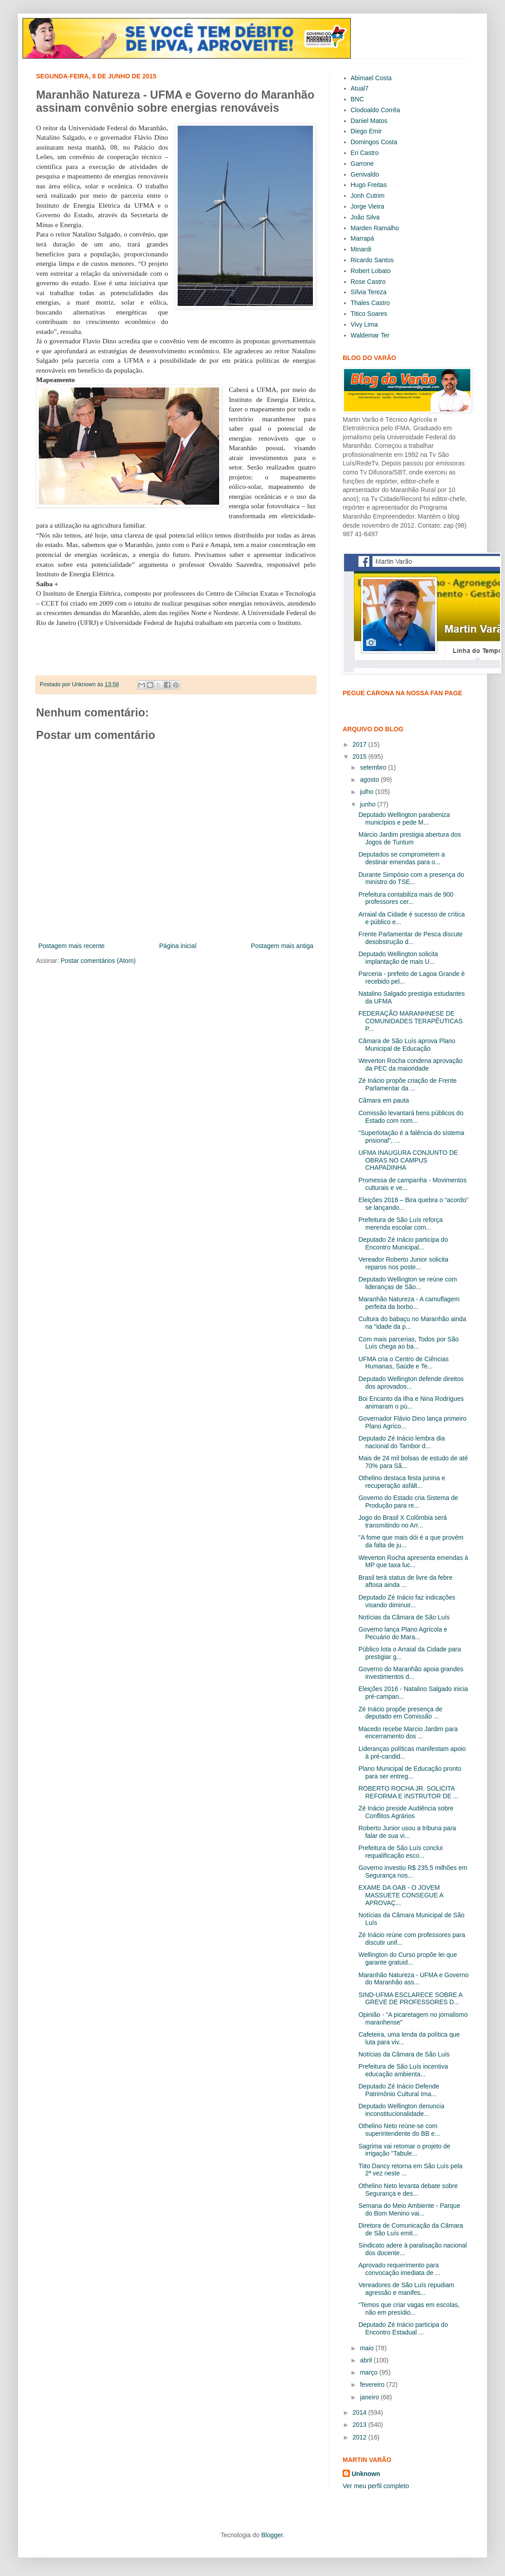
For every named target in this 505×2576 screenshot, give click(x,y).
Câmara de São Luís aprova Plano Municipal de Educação (406, 1044)
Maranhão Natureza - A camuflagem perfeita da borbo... (408, 1302)
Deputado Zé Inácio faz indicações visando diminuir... (406, 1601)
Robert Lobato (371, 270)
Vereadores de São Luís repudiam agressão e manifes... (406, 2288)
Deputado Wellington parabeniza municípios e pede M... (404, 818)
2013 (360, 2424)
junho (368, 804)
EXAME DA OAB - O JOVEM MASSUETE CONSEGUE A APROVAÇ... (400, 1895)
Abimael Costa (371, 78)
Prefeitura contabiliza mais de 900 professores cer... (406, 898)
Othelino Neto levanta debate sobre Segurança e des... (408, 2189)
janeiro (370, 2397)
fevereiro (373, 2384)
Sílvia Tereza (369, 292)
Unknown (366, 2473)
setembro (374, 767)
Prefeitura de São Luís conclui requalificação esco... (400, 1851)
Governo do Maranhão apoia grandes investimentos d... (411, 1672)
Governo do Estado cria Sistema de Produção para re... (408, 1501)
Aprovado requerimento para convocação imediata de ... (399, 2268)
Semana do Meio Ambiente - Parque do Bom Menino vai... (409, 2209)
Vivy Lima (364, 324)
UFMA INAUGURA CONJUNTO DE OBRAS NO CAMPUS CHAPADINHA (408, 1160)
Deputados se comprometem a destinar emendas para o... (401, 858)
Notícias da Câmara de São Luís (404, 1617)
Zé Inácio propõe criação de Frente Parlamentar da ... (407, 1084)
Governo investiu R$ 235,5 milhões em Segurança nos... (412, 1871)
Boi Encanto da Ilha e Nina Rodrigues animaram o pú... (411, 1402)
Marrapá (362, 238)
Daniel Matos (369, 120)
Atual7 (360, 88)
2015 (360, 756)
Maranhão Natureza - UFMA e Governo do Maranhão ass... (413, 1978)
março (369, 2372)
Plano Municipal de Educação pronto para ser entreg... (409, 1772)
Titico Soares (369, 313)
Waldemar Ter (370, 335)
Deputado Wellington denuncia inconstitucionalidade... (401, 2109)
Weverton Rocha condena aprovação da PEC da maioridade (410, 1064)
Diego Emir (366, 131)
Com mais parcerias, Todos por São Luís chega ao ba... (408, 1343)
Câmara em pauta (383, 1100)
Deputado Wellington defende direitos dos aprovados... (411, 1382)
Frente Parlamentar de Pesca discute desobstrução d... (410, 937)
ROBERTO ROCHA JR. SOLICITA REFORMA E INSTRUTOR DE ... (408, 1792)
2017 (360, 744)
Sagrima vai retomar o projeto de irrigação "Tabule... (404, 2150)
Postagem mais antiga (282, 945)
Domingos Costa (374, 142)
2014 (360, 2412)
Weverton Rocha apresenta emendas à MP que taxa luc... (413, 1561)
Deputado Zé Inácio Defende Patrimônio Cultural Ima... (398, 2090)
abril (366, 2360)
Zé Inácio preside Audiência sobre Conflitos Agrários (406, 1812)
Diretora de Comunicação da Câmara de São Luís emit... (410, 2229)
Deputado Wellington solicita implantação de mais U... (398, 957)
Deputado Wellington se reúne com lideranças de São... (407, 1283)
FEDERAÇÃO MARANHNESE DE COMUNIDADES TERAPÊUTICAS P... (410, 1021)
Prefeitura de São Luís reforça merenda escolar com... (400, 1223)
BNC (357, 99)
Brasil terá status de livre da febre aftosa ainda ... (405, 1581)
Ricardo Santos (372, 260)
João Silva (365, 217)
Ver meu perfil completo (376, 2485)
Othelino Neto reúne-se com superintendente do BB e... (399, 2129)
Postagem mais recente (71, 945)
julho (367, 791)
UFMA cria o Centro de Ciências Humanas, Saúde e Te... (403, 1362)
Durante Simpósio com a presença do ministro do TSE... (411, 878)
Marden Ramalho (375, 228)
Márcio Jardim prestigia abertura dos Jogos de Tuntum (409, 838)
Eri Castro (365, 152)
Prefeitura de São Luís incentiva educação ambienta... (403, 2070)
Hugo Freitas (369, 184)
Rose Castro (368, 281)
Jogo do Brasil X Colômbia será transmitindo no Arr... (402, 1521)
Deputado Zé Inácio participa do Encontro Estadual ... (403, 2328)
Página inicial (178, 945)
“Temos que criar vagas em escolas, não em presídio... (408, 2308)
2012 (360, 2437)
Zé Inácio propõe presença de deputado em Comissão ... (400, 1712)
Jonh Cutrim (368, 195)
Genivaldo (365, 174)
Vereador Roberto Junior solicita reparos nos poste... (403, 1263)
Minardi (361, 249)
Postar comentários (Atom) (98, 960)
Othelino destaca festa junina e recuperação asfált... (401, 1481)
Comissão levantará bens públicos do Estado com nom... (411, 1116)
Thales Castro (370, 302)
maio (367, 2348)
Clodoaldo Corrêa (375, 110)
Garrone (362, 163)
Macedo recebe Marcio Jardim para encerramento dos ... (408, 1732)
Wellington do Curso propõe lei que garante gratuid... (407, 1958)
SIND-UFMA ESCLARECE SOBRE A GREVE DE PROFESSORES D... (410, 1998)
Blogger (271, 2535)
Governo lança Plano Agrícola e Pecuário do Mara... (402, 1633)
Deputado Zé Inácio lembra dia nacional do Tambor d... (401, 1442)
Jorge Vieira (367, 206)
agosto (370, 779)
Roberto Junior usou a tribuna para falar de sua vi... (407, 1831)
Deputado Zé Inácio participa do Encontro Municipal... (403, 1243)
